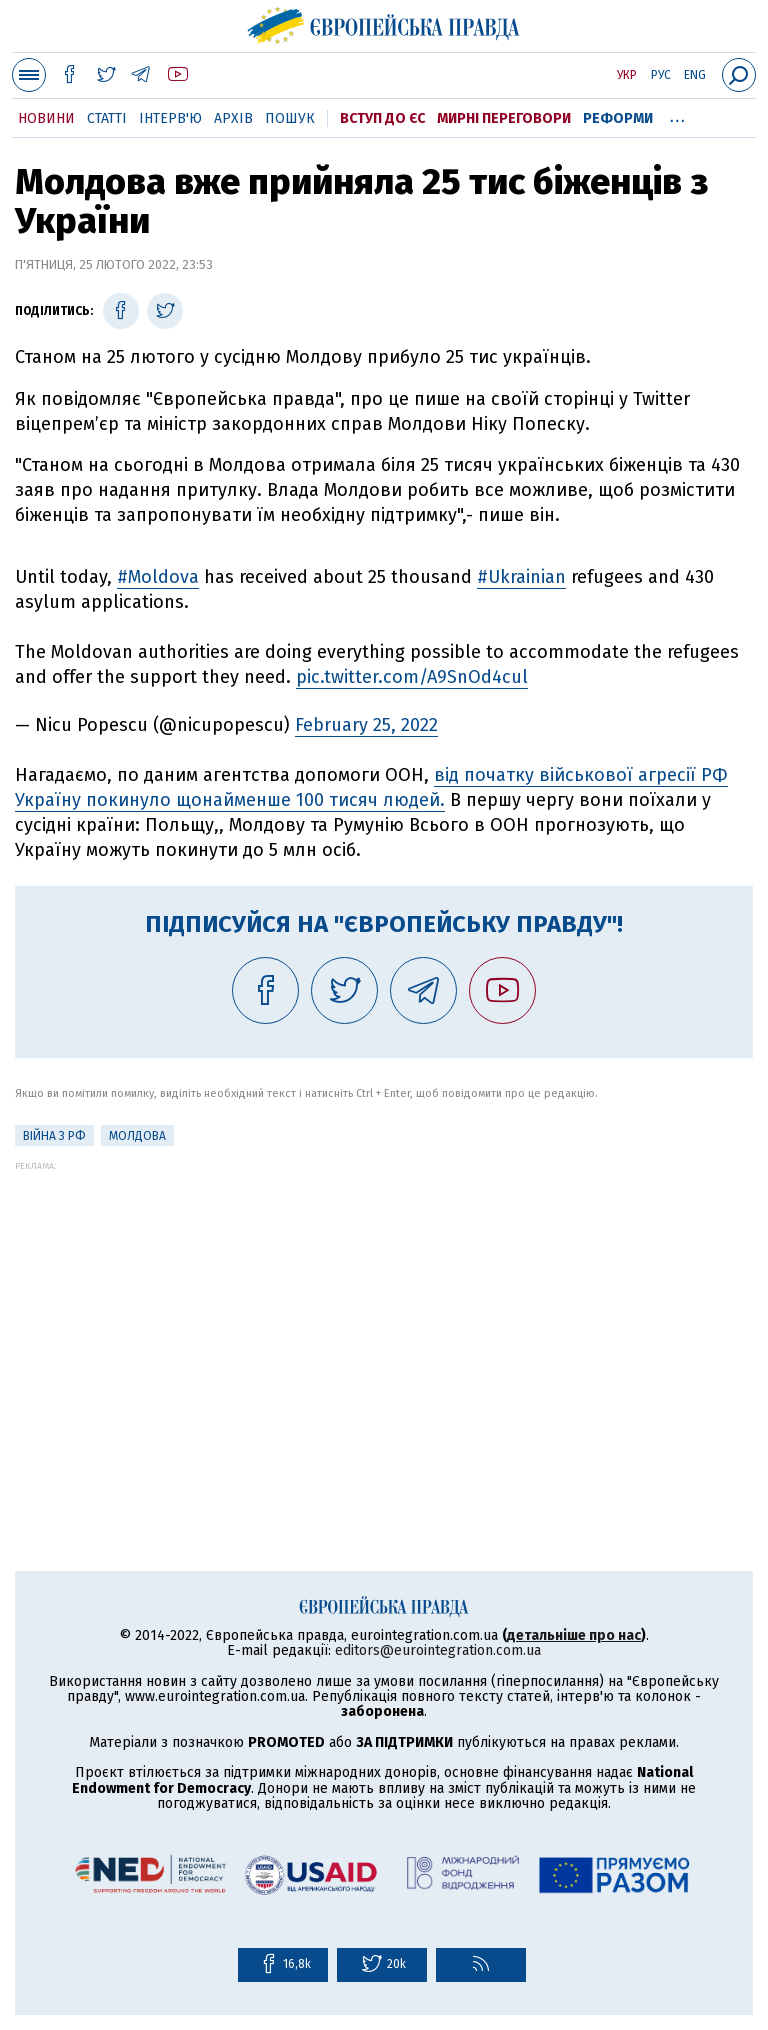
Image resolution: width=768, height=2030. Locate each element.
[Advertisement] (384, 1311)
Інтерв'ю (170, 118)
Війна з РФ (54, 1136)
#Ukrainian (521, 577)
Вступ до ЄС (382, 118)
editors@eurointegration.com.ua (438, 1650)
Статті (107, 118)
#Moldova (158, 577)
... (677, 115)
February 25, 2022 (366, 725)
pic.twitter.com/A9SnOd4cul (412, 677)
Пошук (290, 118)
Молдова (137, 1136)
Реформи (618, 118)
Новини (46, 118)
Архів (233, 118)
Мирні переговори (504, 118)
